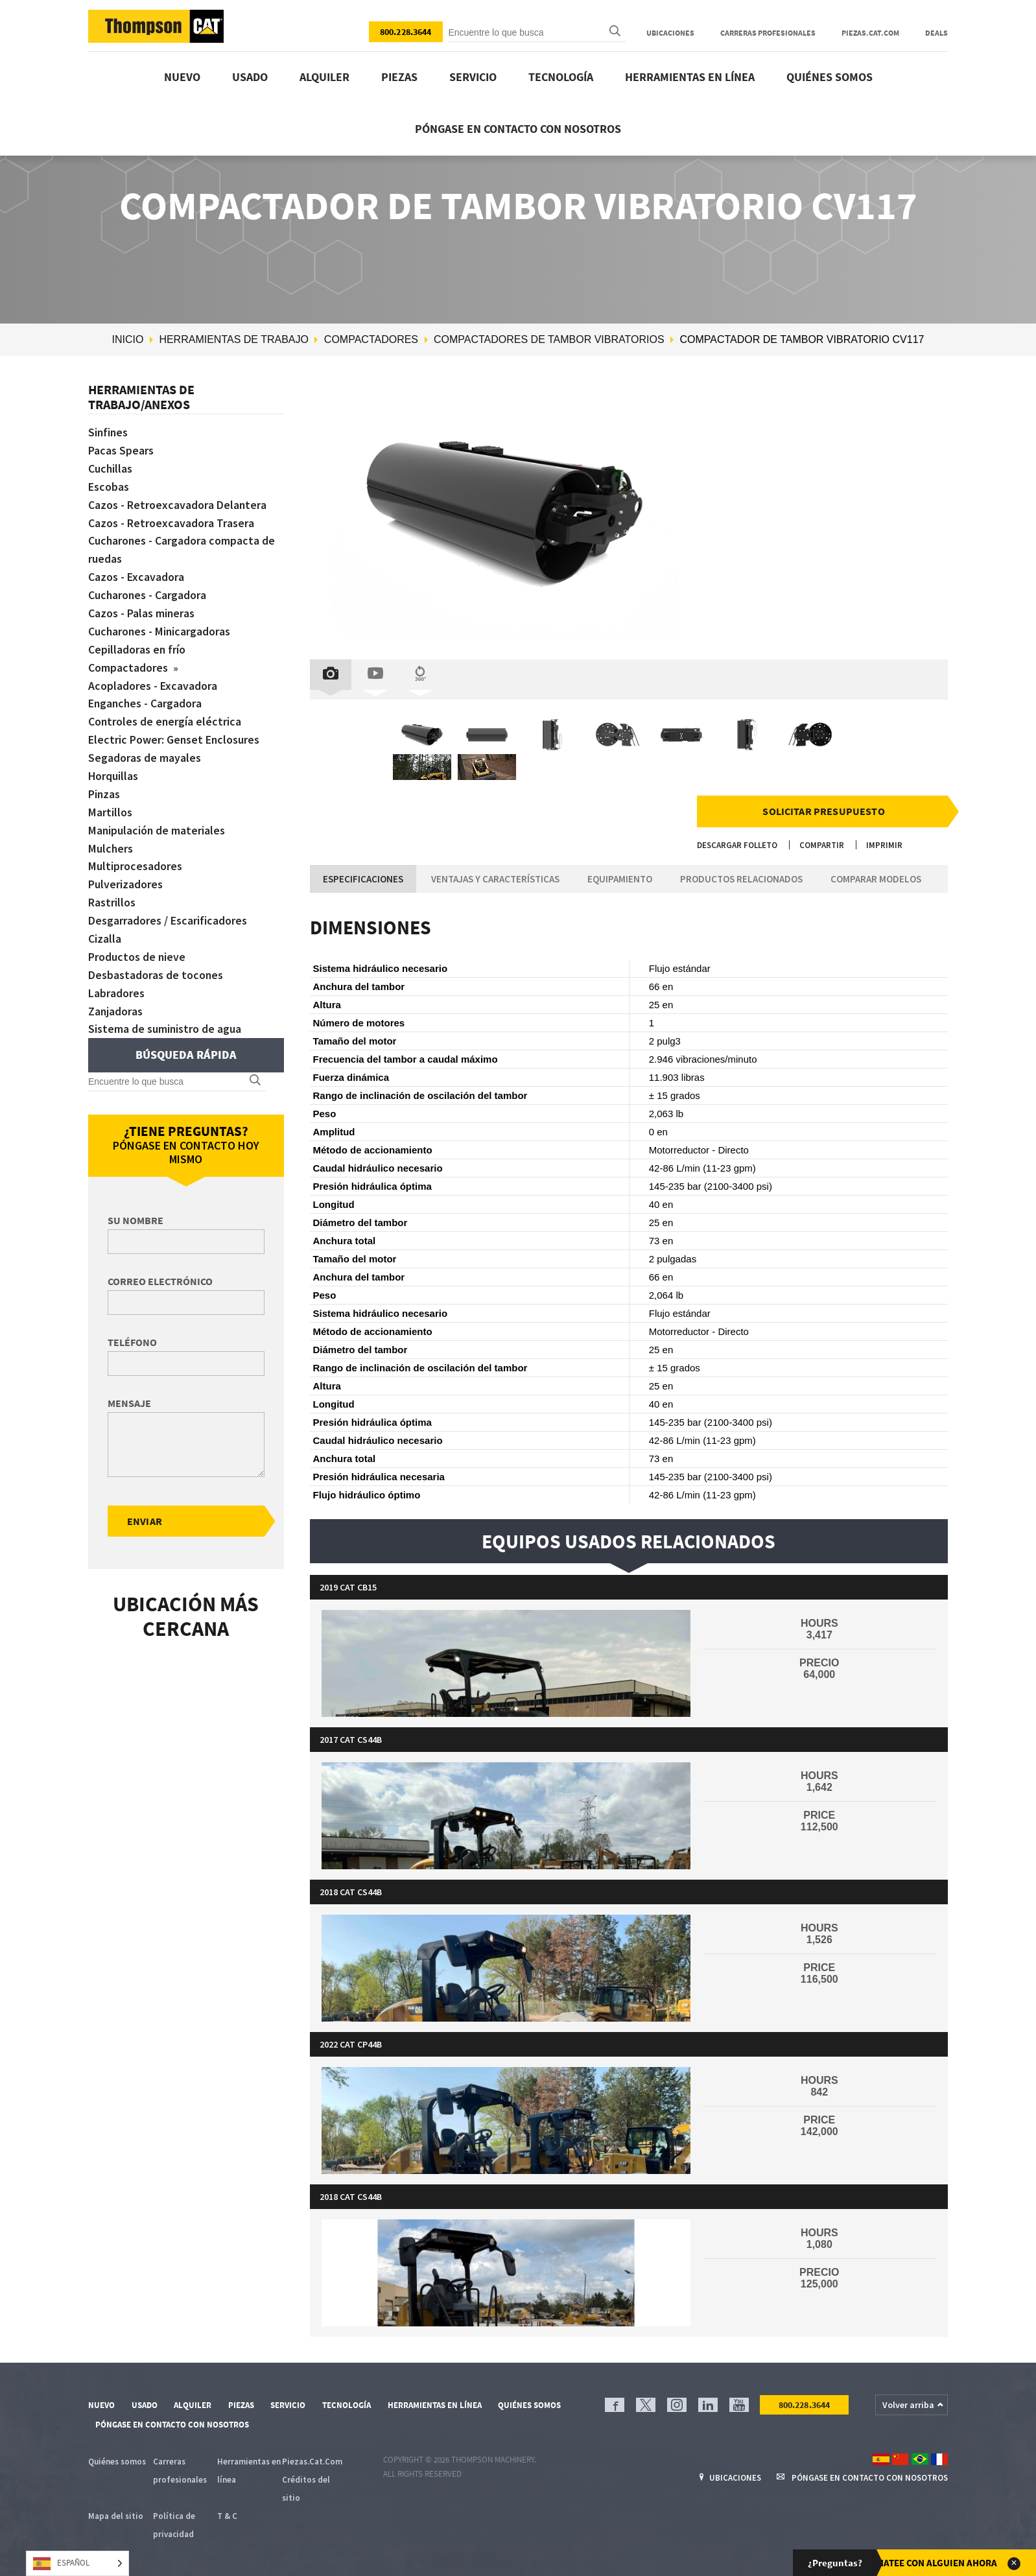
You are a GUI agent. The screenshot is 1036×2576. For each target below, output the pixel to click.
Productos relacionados (741, 879)
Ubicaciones (670, 33)
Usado (250, 76)
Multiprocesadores (135, 865)
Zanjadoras (115, 1011)
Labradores (116, 993)
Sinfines (108, 432)
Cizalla (104, 938)
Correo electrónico (160, 1281)
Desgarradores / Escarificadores (167, 920)
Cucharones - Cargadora (147, 594)
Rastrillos (111, 902)
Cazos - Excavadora (136, 576)
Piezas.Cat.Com (870, 33)
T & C (227, 2516)
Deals (936, 33)
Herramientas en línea (690, 76)
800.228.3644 (406, 32)
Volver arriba (908, 2405)
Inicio (128, 339)
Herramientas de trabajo (234, 339)
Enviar (144, 1521)
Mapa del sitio (115, 2516)
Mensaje (129, 1403)
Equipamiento (619, 879)
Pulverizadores (125, 884)
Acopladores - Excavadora (152, 685)
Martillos (110, 812)
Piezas (399, 76)
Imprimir (884, 845)
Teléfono (132, 1342)
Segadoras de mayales (144, 757)
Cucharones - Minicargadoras (159, 631)
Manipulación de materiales (157, 830)
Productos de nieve (137, 956)
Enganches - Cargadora (146, 703)
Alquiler (324, 76)
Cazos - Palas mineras (141, 613)
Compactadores (371, 339)
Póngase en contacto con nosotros (518, 128)
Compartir (821, 845)
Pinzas (104, 793)
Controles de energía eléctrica (165, 721)
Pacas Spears (121, 450)
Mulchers (110, 848)
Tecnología (560, 76)
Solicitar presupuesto (823, 811)
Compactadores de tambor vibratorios (549, 339)
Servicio (473, 76)
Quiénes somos (829, 76)
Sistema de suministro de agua (165, 1028)
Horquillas (113, 775)
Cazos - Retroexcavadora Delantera (177, 504)
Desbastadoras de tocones (156, 974)
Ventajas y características (495, 879)
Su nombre (135, 1220)
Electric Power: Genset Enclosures (174, 739)
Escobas (108, 486)
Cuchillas (110, 468)
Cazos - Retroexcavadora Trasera (171, 522)
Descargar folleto (737, 845)
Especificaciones (363, 879)
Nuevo (182, 76)
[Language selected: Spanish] (77, 2563)
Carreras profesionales (768, 33)
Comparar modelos (875, 879)
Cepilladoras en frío (137, 649)
